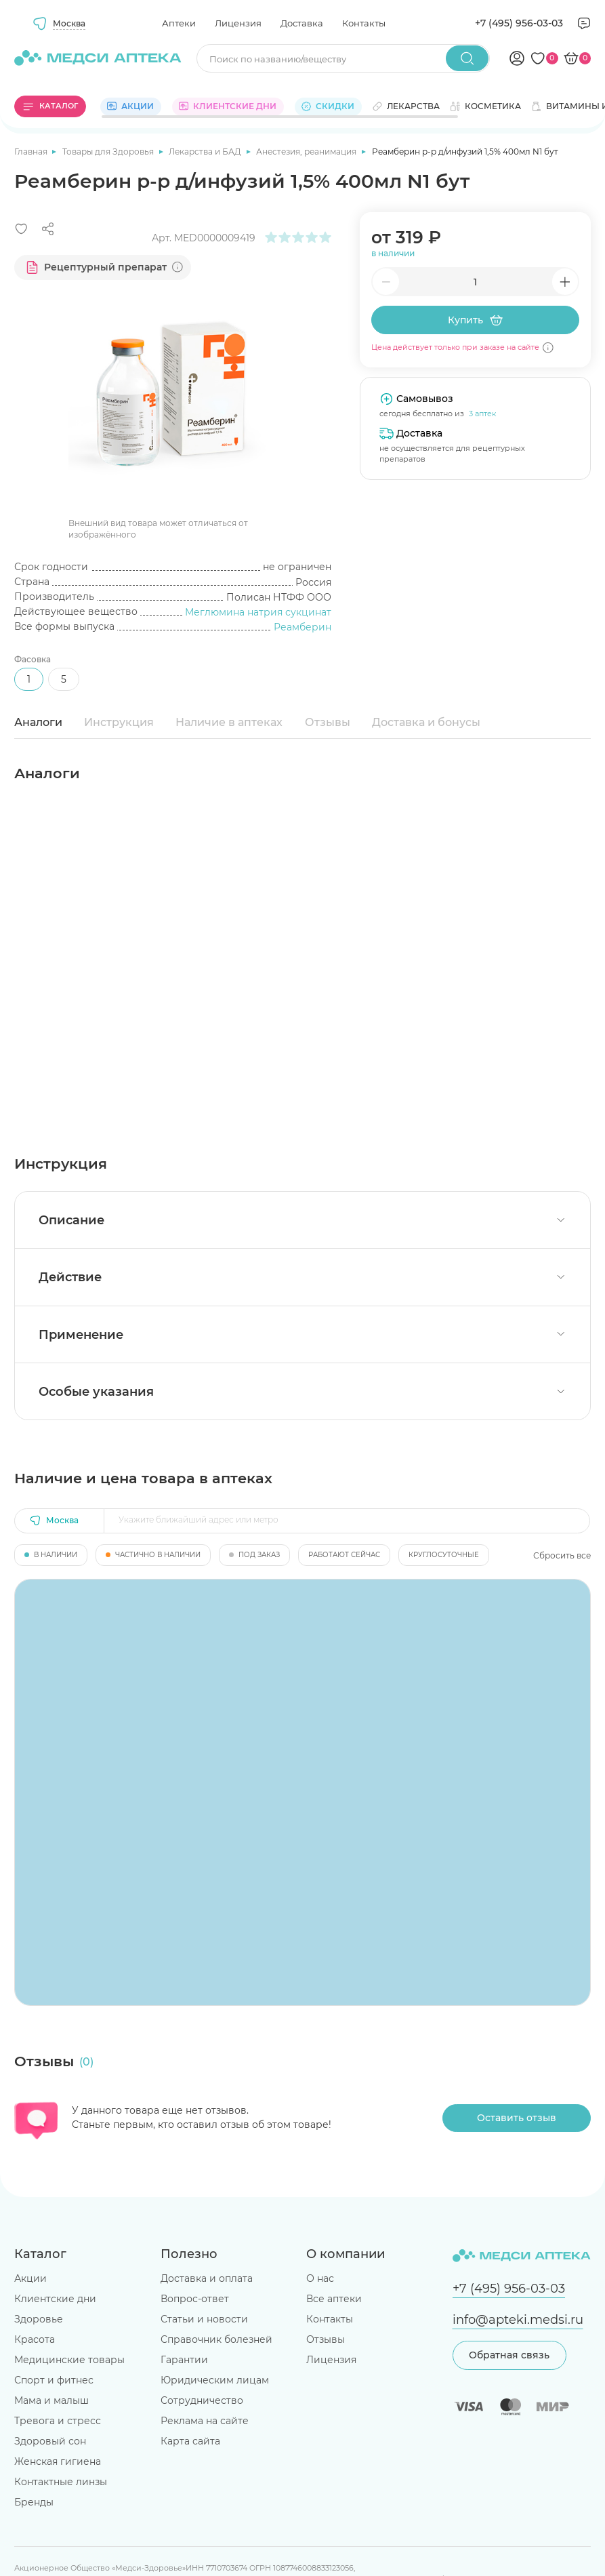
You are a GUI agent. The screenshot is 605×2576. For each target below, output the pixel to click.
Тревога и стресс (57, 2421)
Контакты (363, 23)
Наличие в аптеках (229, 722)
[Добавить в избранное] (21, 229)
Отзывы (327, 722)
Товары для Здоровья (109, 151)
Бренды (34, 2502)
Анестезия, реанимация (307, 151)
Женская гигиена (57, 2461)
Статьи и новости (204, 2319)
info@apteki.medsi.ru (518, 2319)
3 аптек (482, 413)
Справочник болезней (216, 2339)
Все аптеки (334, 2299)
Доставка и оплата (207, 2278)
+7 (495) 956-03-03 (519, 23)
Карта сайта (190, 2441)
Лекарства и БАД (206, 151)
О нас (320, 2278)
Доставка (301, 23)
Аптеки (179, 23)
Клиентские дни (55, 2299)
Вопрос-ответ (195, 2299)
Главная (31, 151)
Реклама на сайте (205, 2421)
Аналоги (38, 722)
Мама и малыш (51, 2400)
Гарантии (184, 2360)
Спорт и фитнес (53, 2380)
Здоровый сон (50, 2441)
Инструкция (119, 722)
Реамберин (302, 627)
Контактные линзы (60, 2482)
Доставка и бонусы (426, 722)
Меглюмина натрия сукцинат (258, 612)
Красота (34, 2339)
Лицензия (238, 23)
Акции (30, 2278)
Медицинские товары (69, 2360)
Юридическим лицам (215, 2380)
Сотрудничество (202, 2400)
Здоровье (38, 2319)
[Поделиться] (48, 229)
